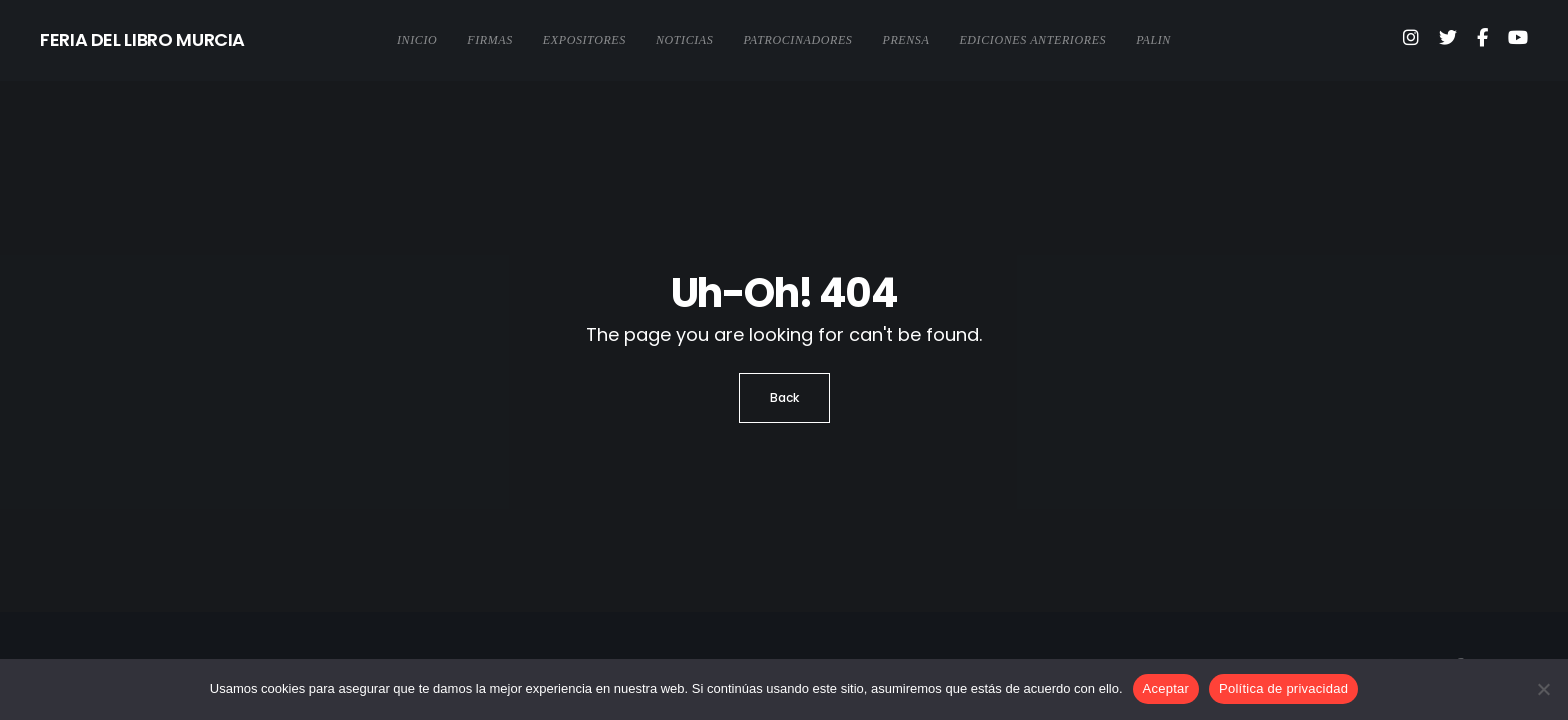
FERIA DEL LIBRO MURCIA (142, 39)
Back (784, 397)
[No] (1543, 689)
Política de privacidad (1283, 688)
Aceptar (1166, 688)
